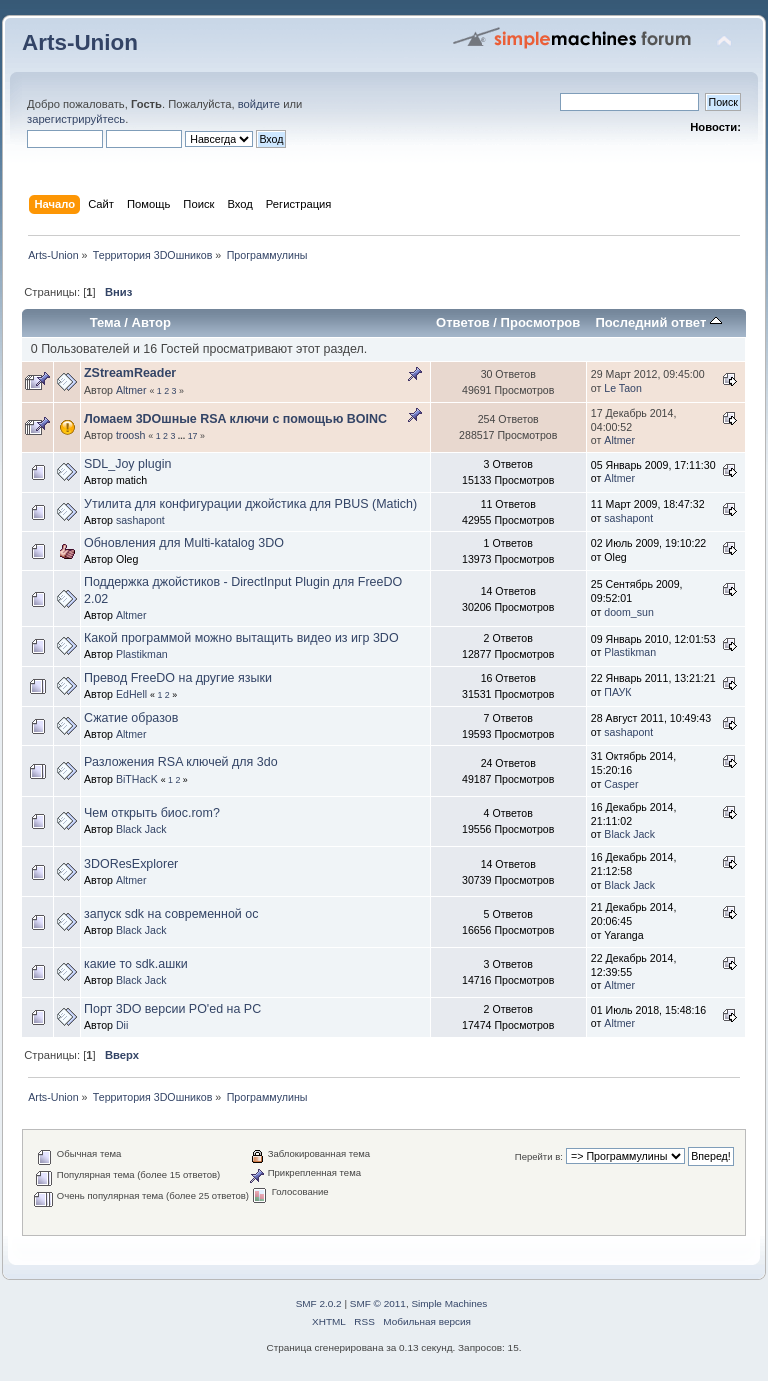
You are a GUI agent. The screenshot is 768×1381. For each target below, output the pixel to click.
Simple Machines (449, 1303)
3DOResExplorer (131, 864)
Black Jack (141, 829)
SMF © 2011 (378, 1303)
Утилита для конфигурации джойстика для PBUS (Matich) (250, 504)
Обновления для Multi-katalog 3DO (184, 543)
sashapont (140, 520)
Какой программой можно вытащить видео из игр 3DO (241, 638)
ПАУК (617, 692)
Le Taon (623, 388)
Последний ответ (658, 322)
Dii (122, 1025)
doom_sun (628, 612)
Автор (151, 322)
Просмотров (541, 322)
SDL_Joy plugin (127, 464)
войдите (259, 104)
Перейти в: (539, 1156)
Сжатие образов (131, 718)
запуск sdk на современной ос (171, 914)
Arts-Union (80, 42)
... (183, 436)
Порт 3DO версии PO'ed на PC (172, 1009)
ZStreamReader (130, 373)
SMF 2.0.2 (319, 1303)
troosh (130, 435)
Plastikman (142, 654)
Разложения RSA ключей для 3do (181, 762)
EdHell (131, 694)
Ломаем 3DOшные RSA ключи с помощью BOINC (235, 419)
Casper (621, 784)
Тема (105, 322)
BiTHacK (137, 779)
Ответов (463, 322)
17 (193, 436)
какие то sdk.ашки (136, 964)
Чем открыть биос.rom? (152, 813)
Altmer (131, 390)
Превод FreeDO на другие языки (178, 678)
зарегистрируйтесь (76, 119)
